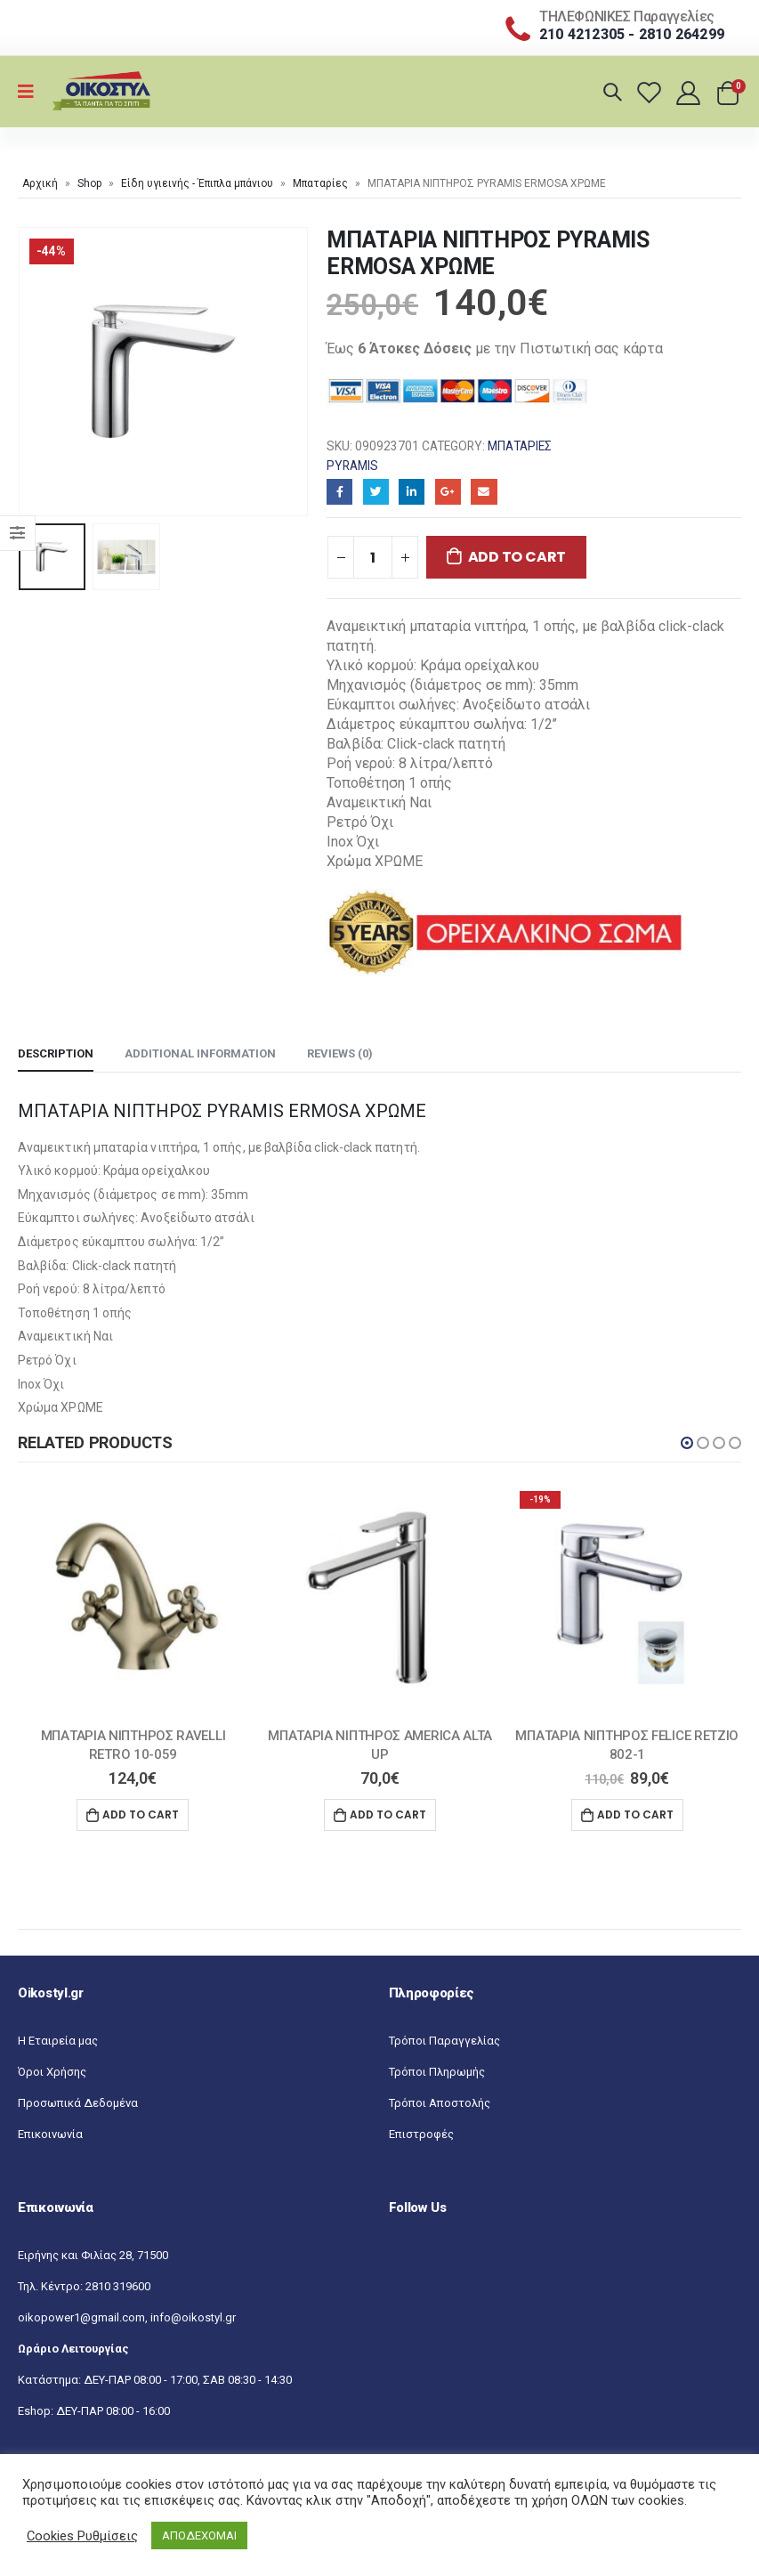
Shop (89, 183)
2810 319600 (117, 2288)
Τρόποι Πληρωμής (437, 2073)
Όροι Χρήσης (52, 2073)
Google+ (448, 492)
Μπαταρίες (320, 183)
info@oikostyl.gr (193, 2319)
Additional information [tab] (200, 1053)
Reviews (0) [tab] (340, 1053)
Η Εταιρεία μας (58, 2042)
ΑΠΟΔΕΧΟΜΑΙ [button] (199, 2535)
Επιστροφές (421, 2136)
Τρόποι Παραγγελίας (444, 2042)
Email (484, 492)
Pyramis (352, 465)
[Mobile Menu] (31, 92)
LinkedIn (411, 492)
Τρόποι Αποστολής (439, 2104)
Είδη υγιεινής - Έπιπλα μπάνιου (197, 183)
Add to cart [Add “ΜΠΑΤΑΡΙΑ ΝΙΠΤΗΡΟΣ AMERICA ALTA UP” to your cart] (388, 1814)
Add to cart (517, 557)
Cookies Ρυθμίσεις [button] (82, 2536)
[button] (687, 1443)
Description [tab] (55, 1053)
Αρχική (40, 183)
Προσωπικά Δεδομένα (78, 2104)
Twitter (376, 492)
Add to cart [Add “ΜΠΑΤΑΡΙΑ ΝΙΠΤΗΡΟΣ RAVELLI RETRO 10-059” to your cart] (140, 1814)
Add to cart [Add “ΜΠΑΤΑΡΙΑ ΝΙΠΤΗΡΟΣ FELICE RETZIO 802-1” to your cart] (635, 1814)
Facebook (339, 492)
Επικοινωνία (50, 2136)
